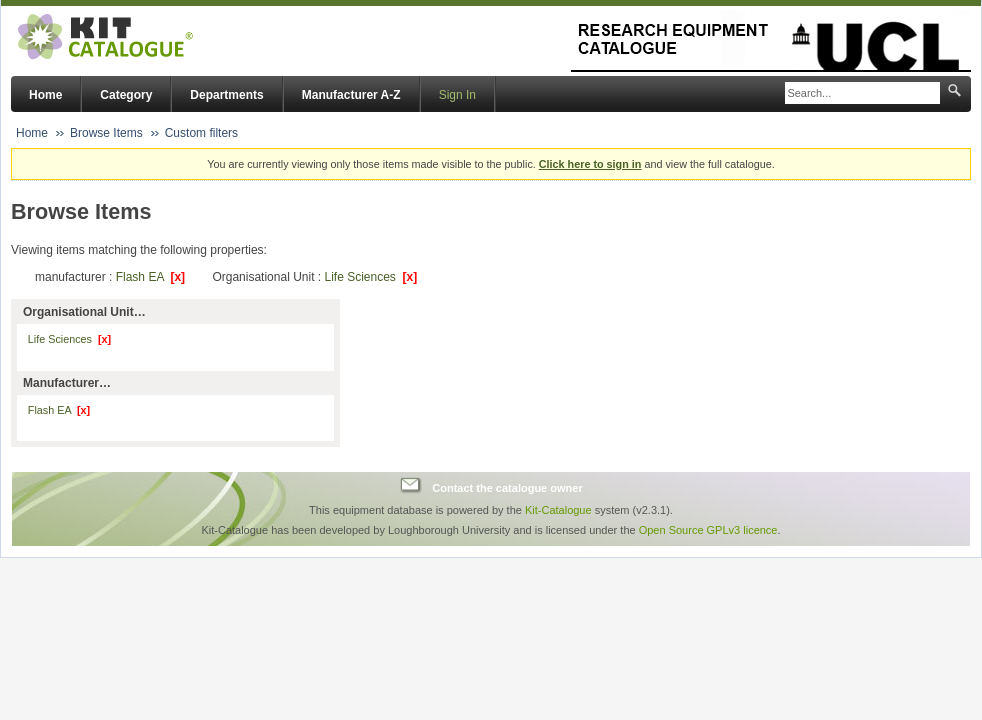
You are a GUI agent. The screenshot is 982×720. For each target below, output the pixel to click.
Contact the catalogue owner (507, 488)
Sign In (457, 95)
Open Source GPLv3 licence (708, 530)
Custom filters (201, 133)
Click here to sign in (590, 164)
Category (126, 95)
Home (45, 95)
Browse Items (106, 133)
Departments (226, 95)
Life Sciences (370, 277)
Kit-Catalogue (558, 510)
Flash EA (150, 277)
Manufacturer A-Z (351, 95)
